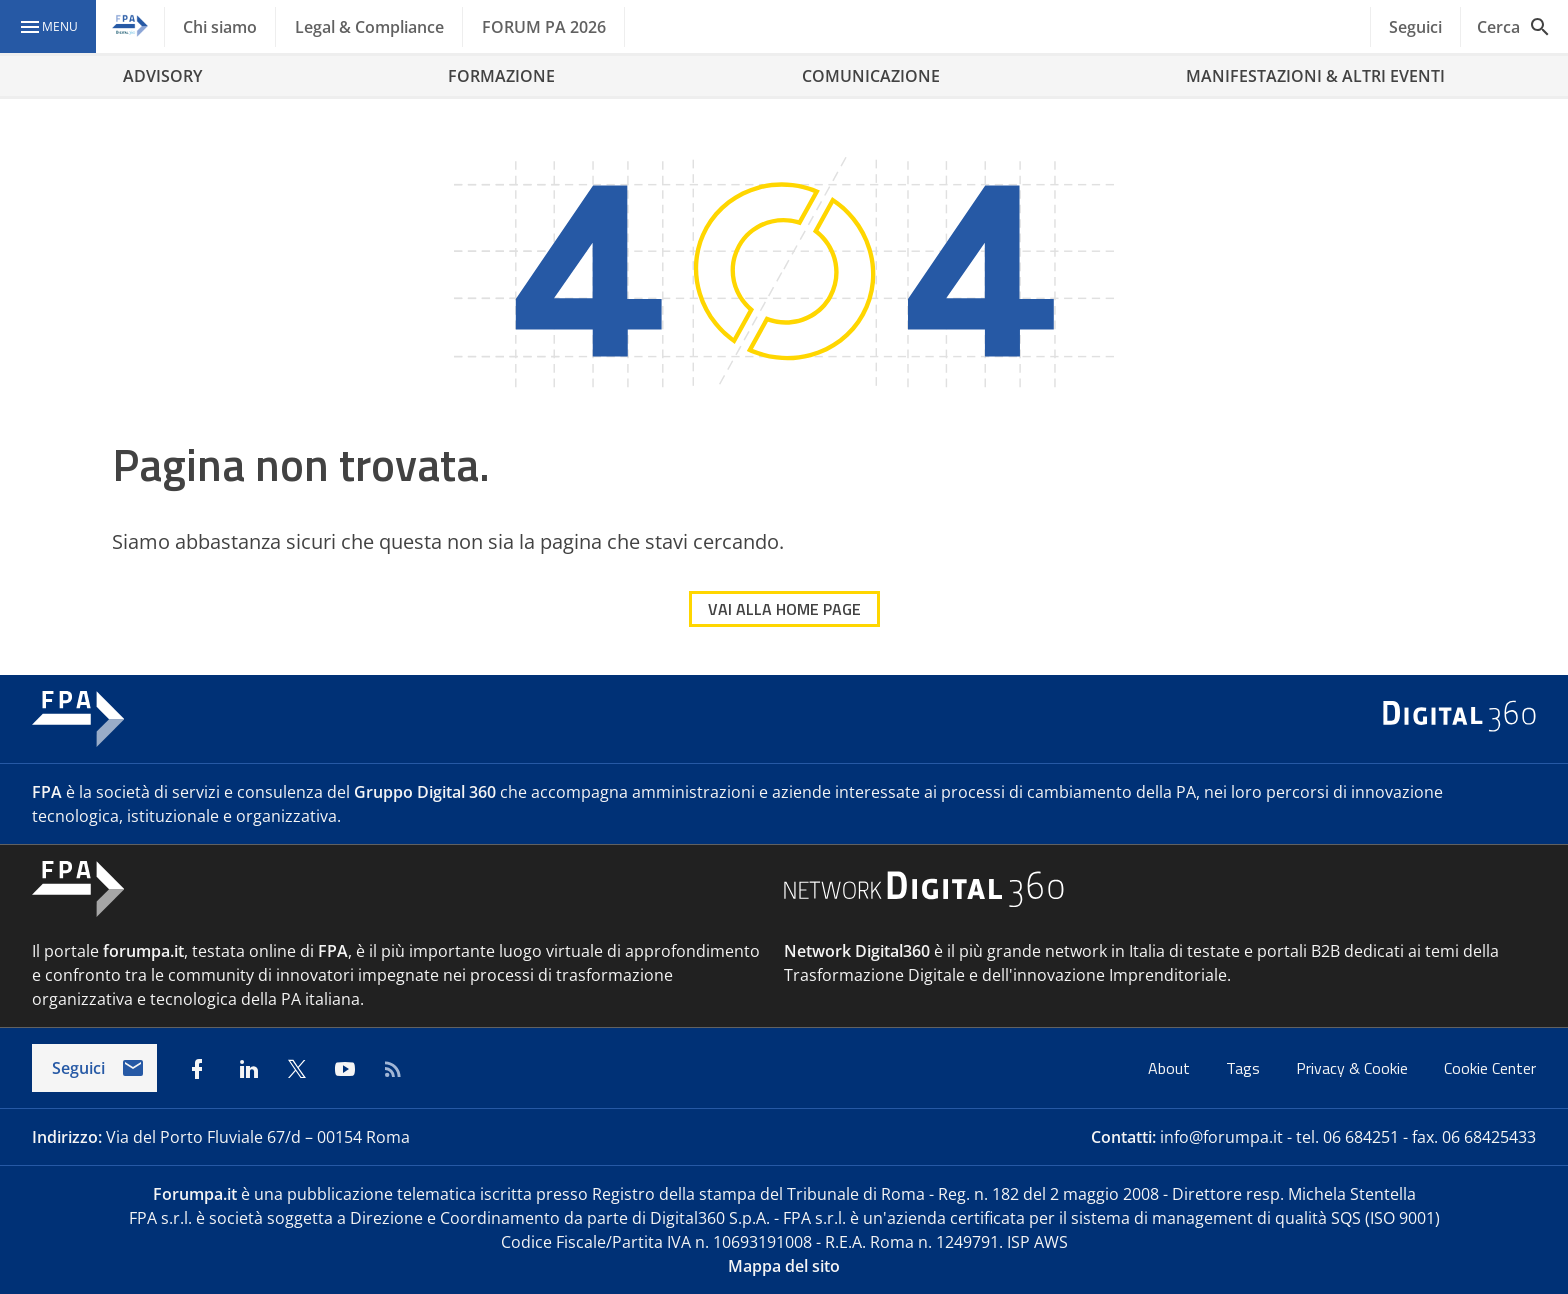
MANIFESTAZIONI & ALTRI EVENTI (1315, 76)
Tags (1245, 1068)
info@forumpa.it (1221, 1137)
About (1171, 1068)
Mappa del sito (784, 1266)
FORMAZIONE (501, 76)
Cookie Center (1490, 1068)
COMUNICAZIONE (871, 76)
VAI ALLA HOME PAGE (784, 609)
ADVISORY (162, 76)
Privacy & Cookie (1354, 1068)
